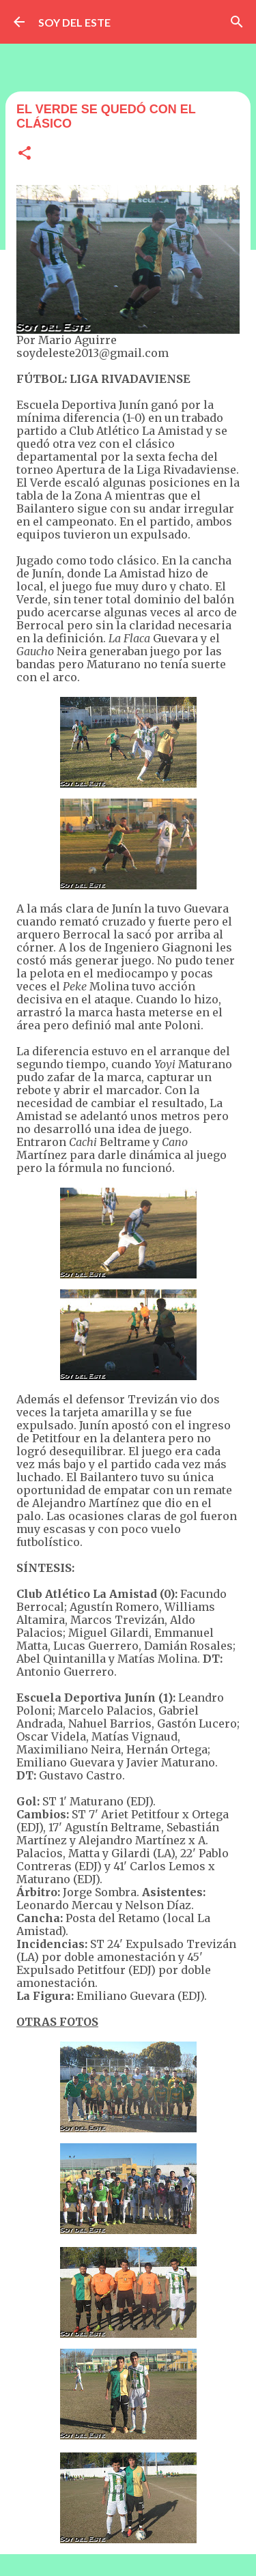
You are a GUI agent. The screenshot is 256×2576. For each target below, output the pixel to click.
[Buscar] (237, 21)
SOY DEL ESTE (74, 22)
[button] (24, 154)
